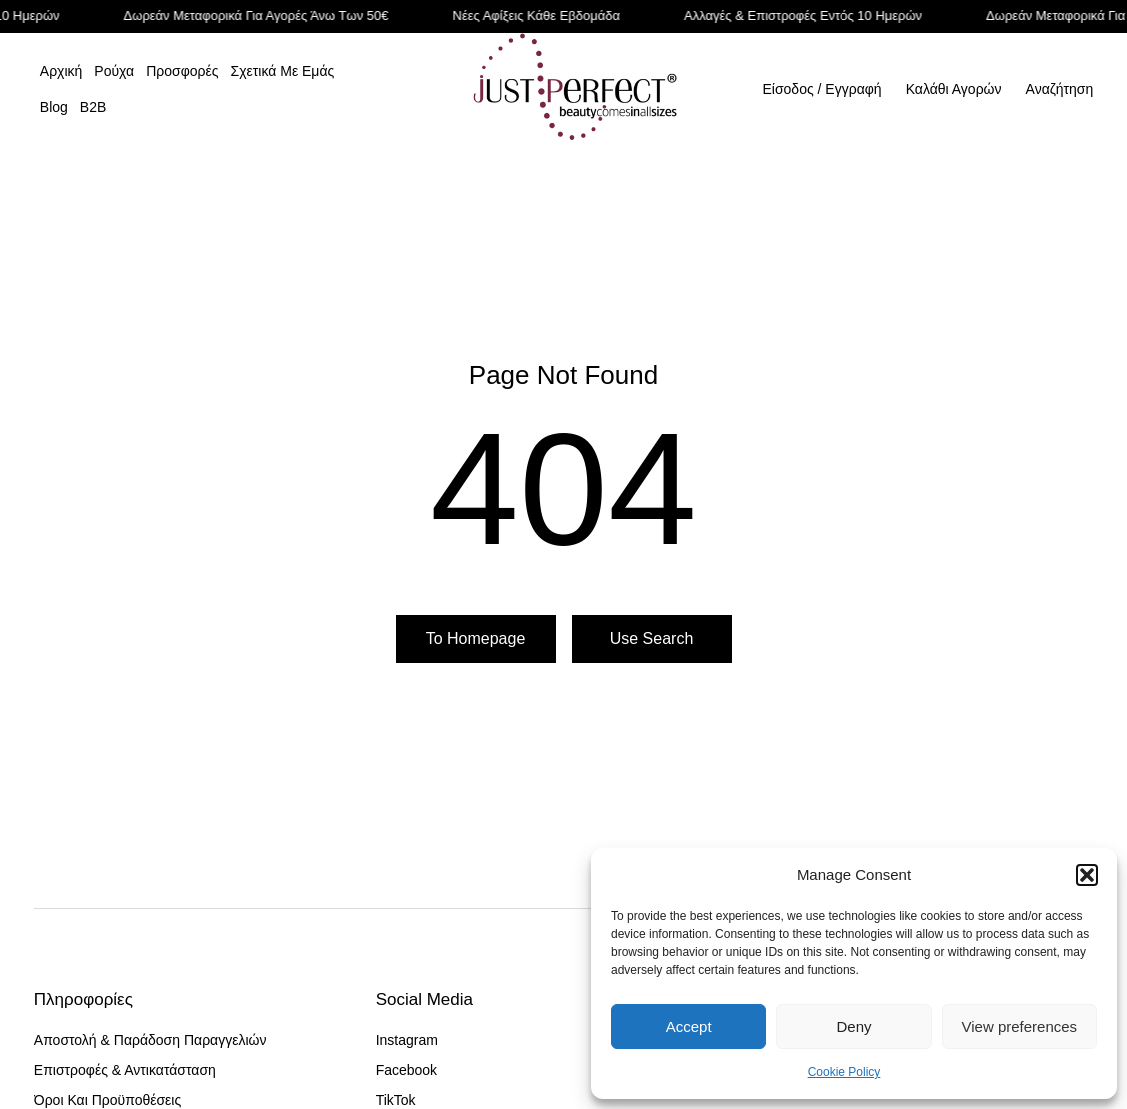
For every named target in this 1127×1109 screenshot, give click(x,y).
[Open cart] (954, 89)
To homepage (476, 638)
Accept (689, 1026)
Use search (652, 638)
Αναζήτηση (1060, 89)
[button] (1087, 875)
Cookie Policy (844, 1072)
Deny (853, 1026)
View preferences (1020, 1026)
